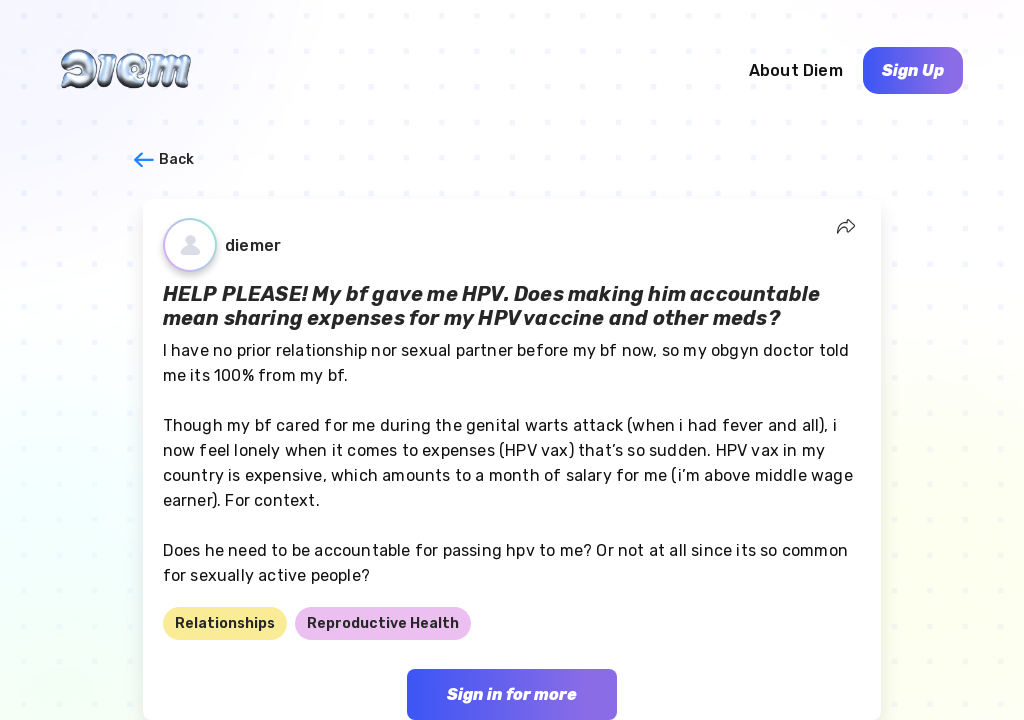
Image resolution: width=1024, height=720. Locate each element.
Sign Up (913, 70)
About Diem (796, 70)
